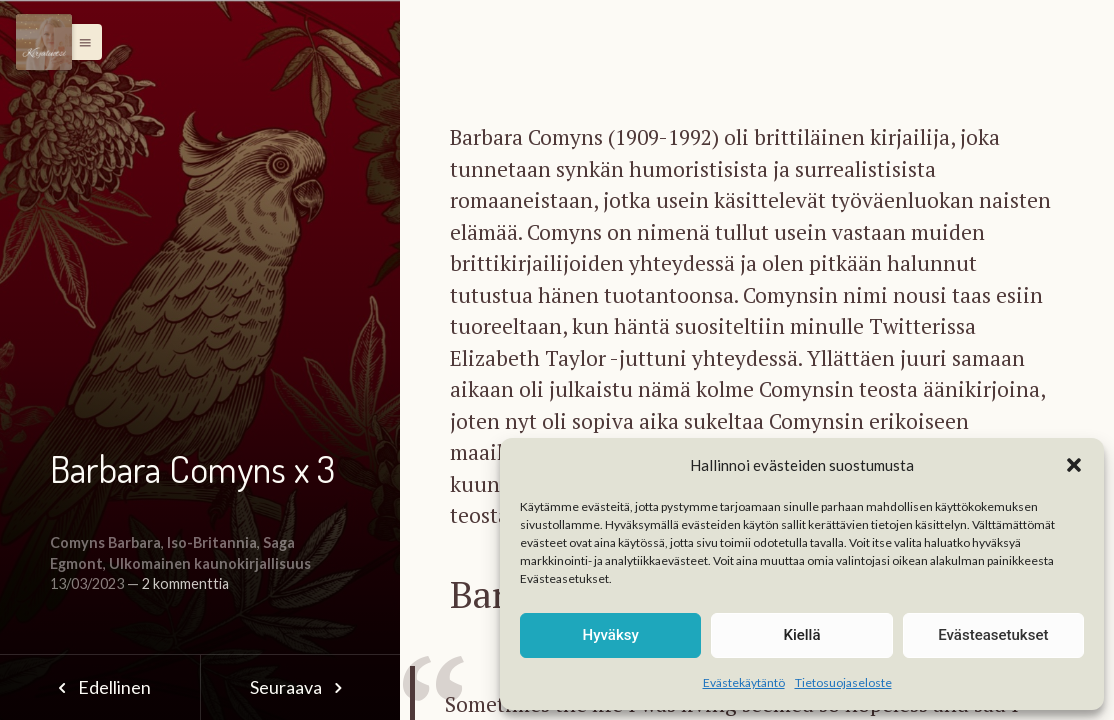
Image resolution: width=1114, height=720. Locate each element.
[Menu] (44, 42)
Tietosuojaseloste (843, 682)
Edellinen (99, 687)
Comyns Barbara (105, 542)
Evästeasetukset (993, 635)
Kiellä (801, 635)
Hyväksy (611, 635)
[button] (1074, 465)
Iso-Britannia (212, 542)
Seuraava (300, 687)
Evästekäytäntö (744, 682)
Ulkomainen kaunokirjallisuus (210, 563)
